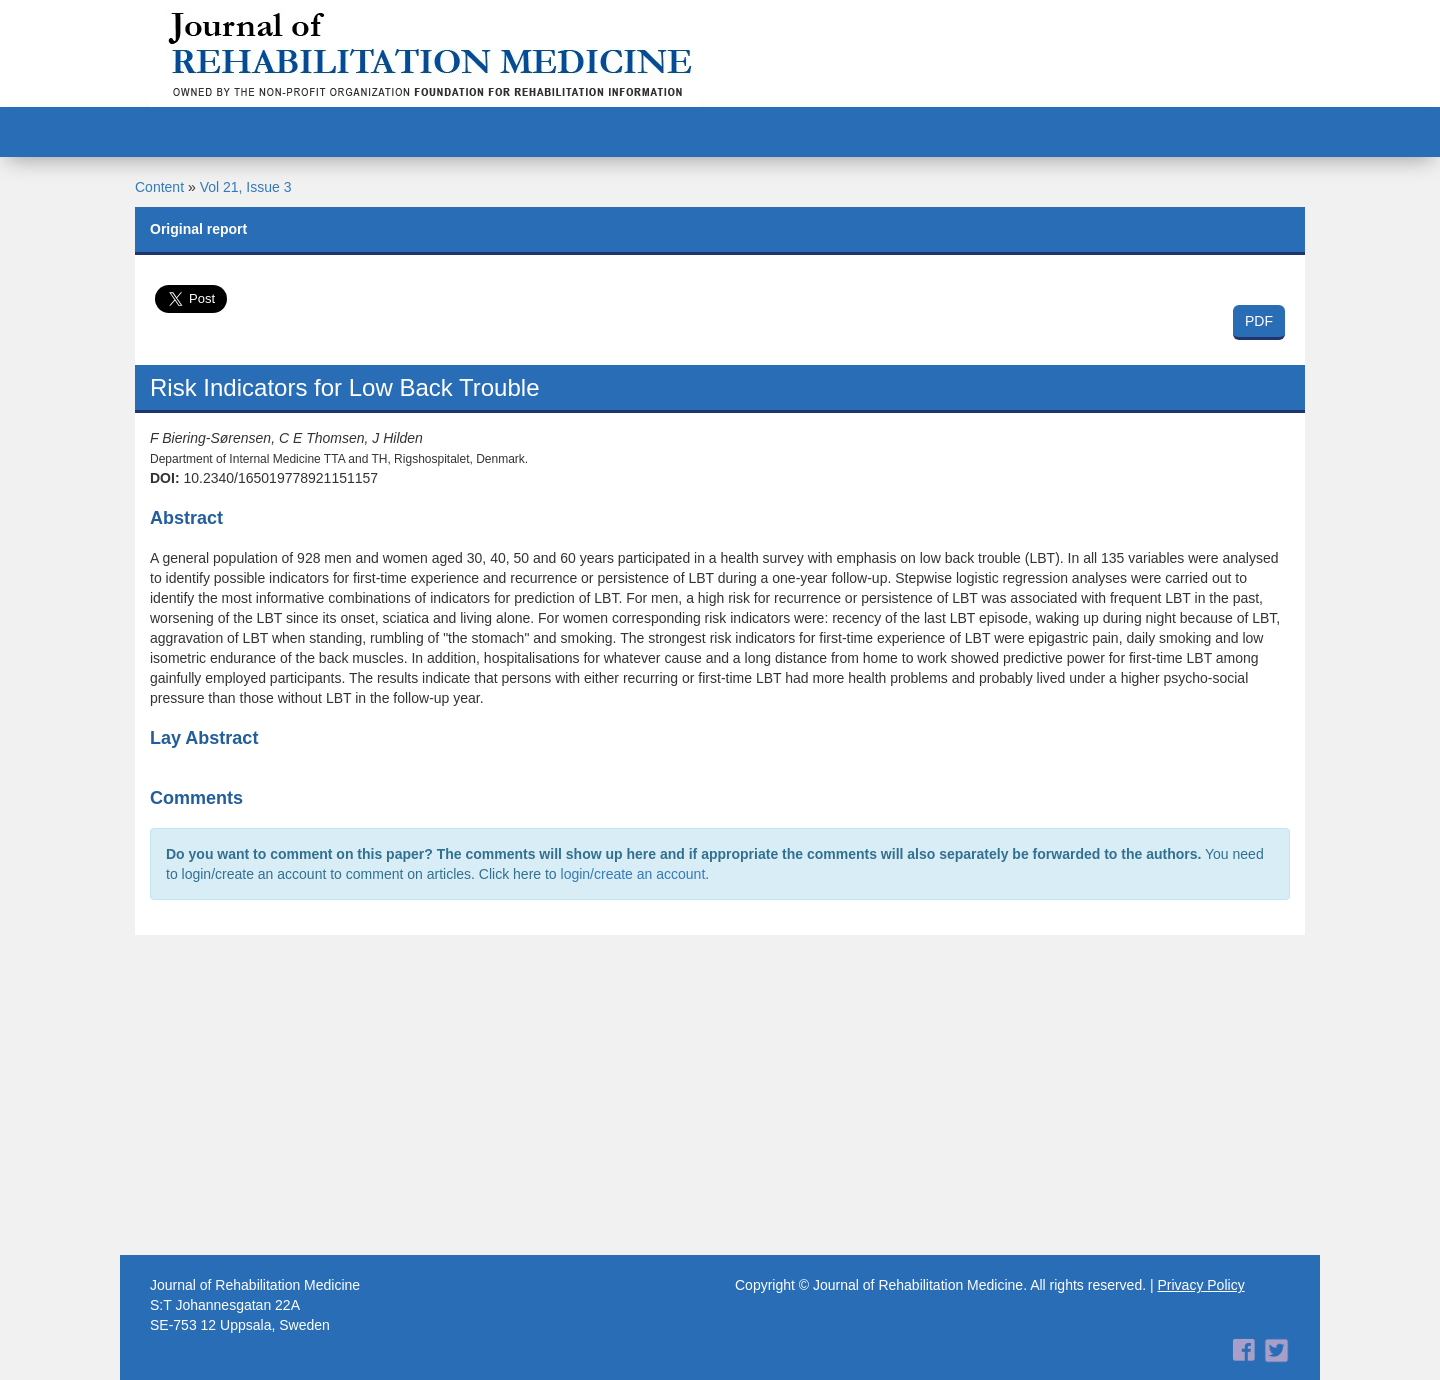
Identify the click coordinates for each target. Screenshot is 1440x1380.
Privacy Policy (1201, 1285)
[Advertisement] (720, 1095)
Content (159, 187)
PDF (1259, 321)
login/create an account (633, 874)
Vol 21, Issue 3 (246, 187)
